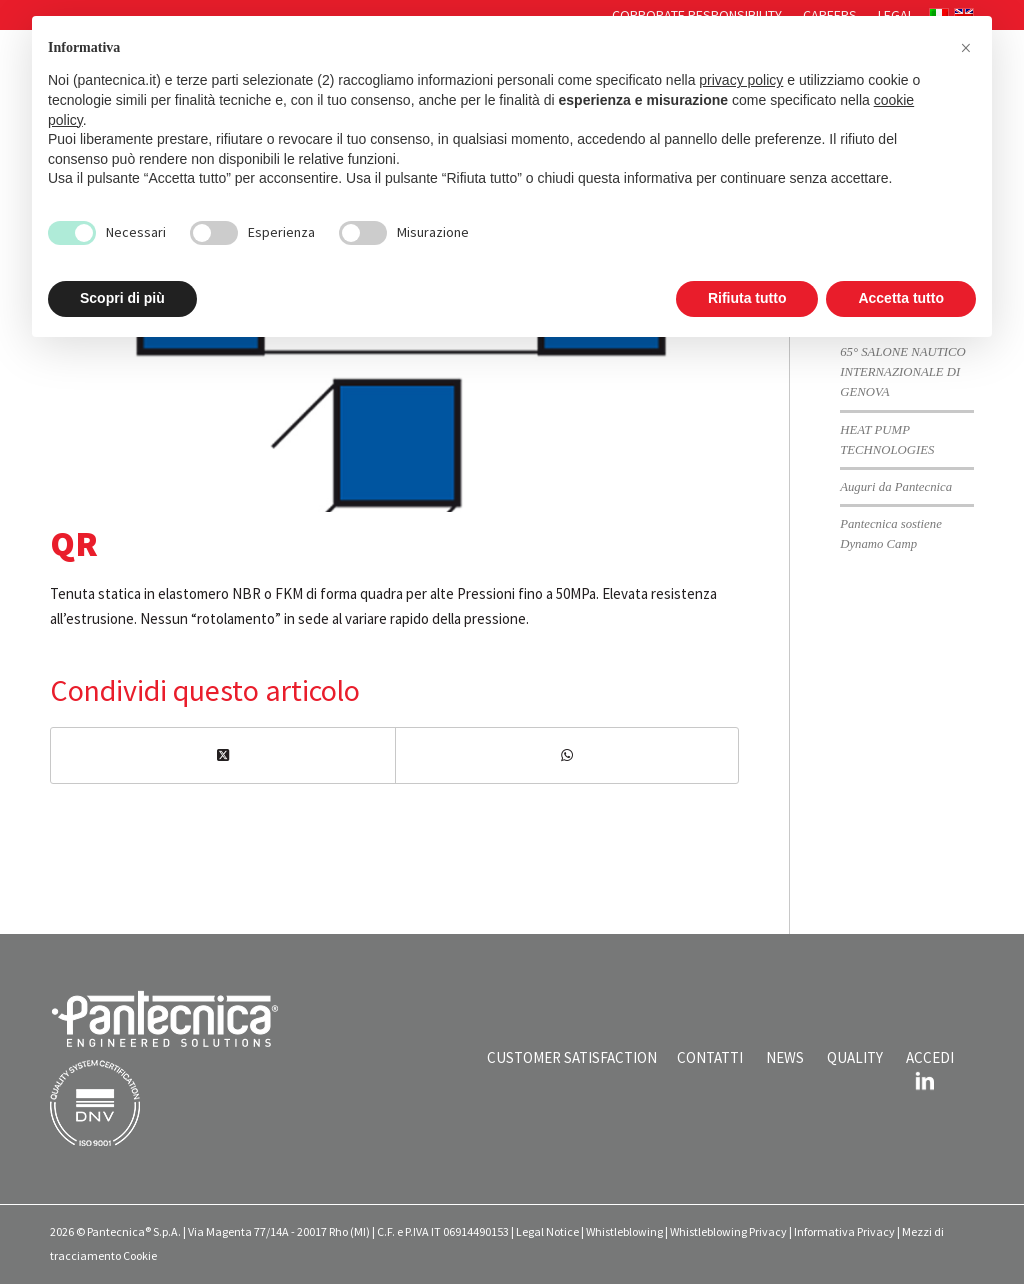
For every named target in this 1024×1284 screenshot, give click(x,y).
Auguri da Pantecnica (896, 487)
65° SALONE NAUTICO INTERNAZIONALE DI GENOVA (903, 372)
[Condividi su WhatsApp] (567, 755)
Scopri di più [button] (122, 298)
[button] (966, 48)
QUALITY (855, 1057)
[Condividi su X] (223, 755)
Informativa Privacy (844, 1231)
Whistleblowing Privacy (728, 1231)
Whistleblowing (624, 1231)
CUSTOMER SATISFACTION (572, 1057)
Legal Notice (547, 1231)
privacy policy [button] (741, 80)
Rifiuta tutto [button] (747, 298)
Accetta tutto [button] (901, 298)
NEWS (785, 1057)
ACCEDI (930, 1057)
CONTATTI (710, 1057)
